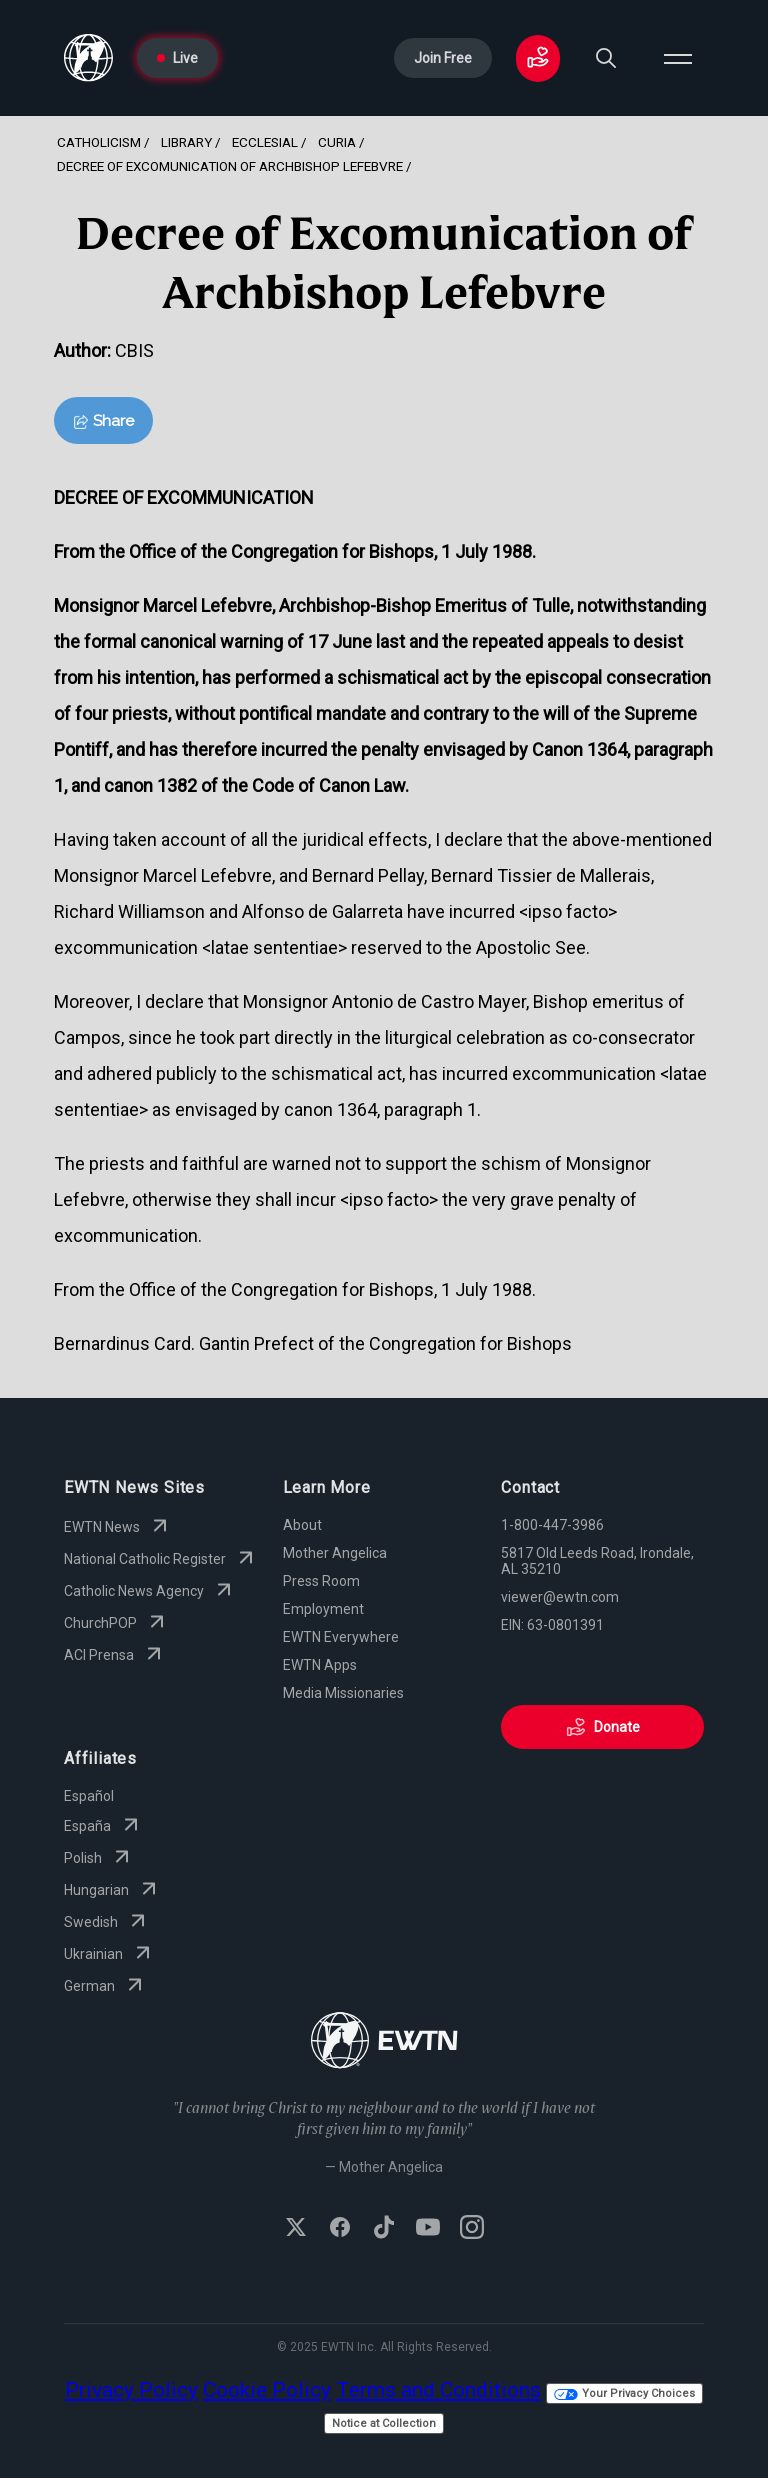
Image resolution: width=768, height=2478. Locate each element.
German (105, 1986)
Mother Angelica (335, 1553)
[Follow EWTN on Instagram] (472, 2229)
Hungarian (112, 1890)
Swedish (107, 1922)
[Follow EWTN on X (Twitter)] (296, 2229)
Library (186, 142)
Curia (337, 142)
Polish (99, 1858)
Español (89, 1796)
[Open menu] (678, 58)
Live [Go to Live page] (177, 58)
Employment (323, 1609)
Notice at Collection (384, 2423)
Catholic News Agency (150, 1591)
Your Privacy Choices (624, 2393)
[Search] (606, 58)
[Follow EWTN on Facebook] (340, 2229)
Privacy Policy (131, 2390)
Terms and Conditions (438, 2390)
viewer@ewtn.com (560, 1597)
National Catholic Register (161, 1559)
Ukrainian (109, 1954)
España (103, 1826)
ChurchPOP (116, 1623)
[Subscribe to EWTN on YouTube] (428, 2229)
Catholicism (99, 142)
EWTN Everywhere (341, 1637)
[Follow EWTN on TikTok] (384, 2229)
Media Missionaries (343, 1693)
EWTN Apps (320, 1665)
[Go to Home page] (88, 58)
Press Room (321, 1581)
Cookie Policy (267, 2390)
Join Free (443, 58)
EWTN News (118, 1527)
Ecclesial (265, 142)
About (302, 1525)
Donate (603, 1727)
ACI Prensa (115, 1655)
